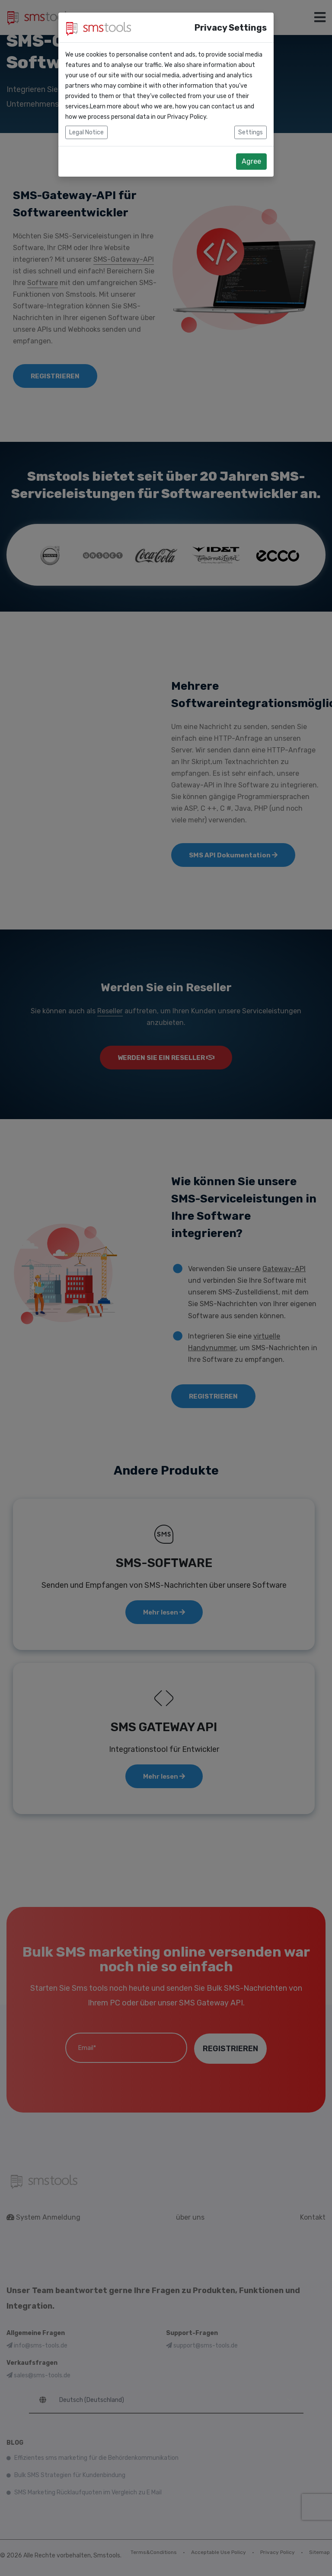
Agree (251, 161)
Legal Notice (86, 132)
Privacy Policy (186, 117)
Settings (250, 132)
